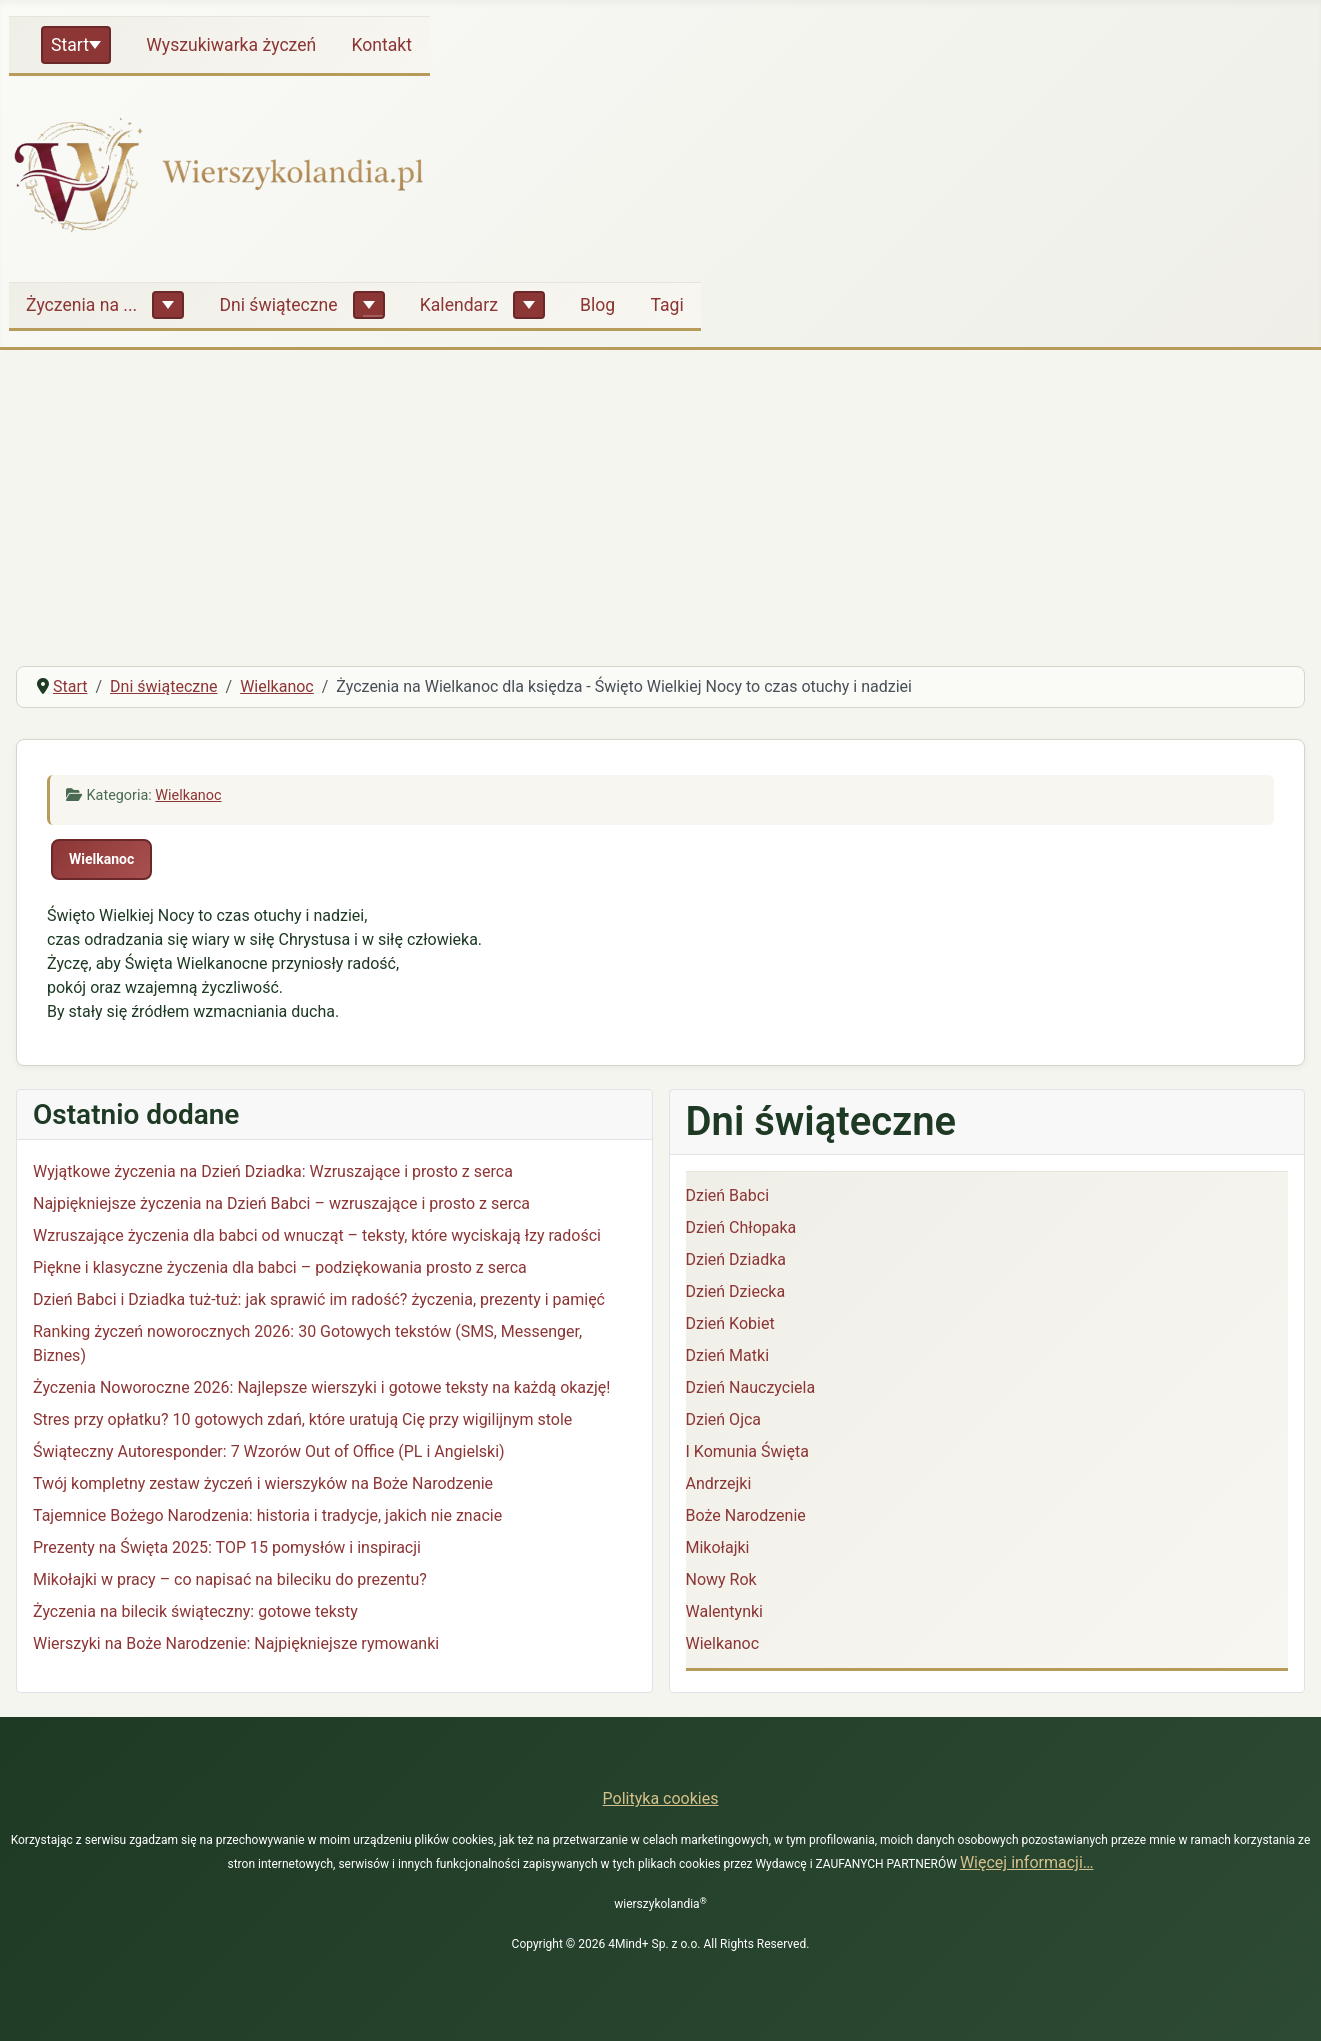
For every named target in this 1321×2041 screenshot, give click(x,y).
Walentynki (725, 1611)
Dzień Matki (728, 1355)
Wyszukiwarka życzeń (231, 45)
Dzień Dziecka (736, 1291)
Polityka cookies (661, 1798)
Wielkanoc (188, 795)
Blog (597, 305)
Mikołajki (718, 1547)
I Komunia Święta (747, 1451)
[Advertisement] (661, 500)
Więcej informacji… (1027, 1862)
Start (70, 45)
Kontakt (381, 45)
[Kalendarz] (529, 305)
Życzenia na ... (81, 305)
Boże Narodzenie (746, 1515)
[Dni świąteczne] (369, 305)
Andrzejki (719, 1483)
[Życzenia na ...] (168, 305)
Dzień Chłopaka (741, 1227)
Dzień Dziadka (736, 1259)
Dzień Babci (728, 1195)
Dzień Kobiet (730, 1323)
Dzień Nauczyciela (751, 1387)
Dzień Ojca (724, 1419)
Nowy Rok (721, 1579)
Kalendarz (459, 305)
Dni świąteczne (278, 305)
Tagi (666, 305)
